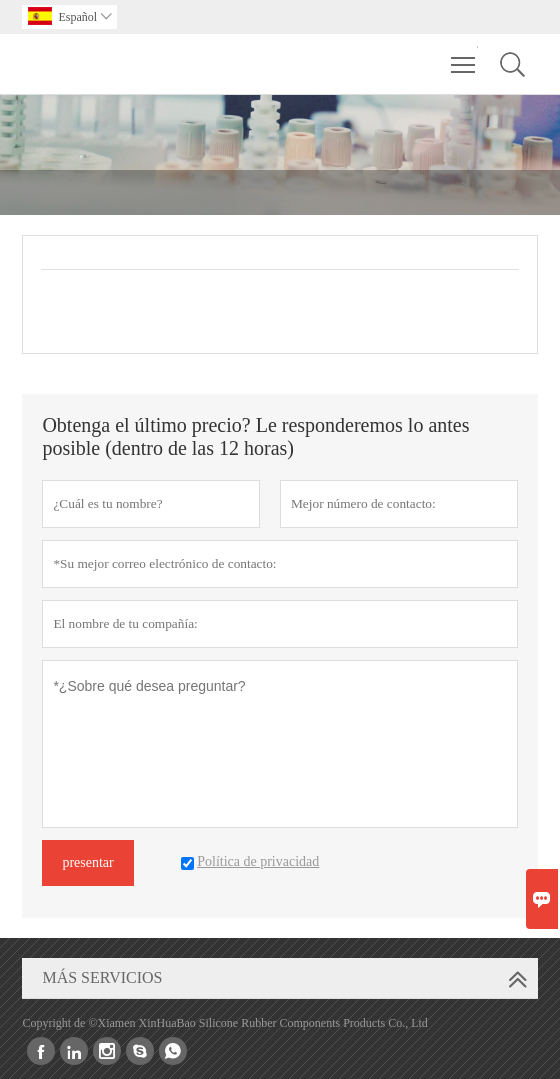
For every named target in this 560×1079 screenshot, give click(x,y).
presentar (87, 862)
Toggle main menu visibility (464, 55)
